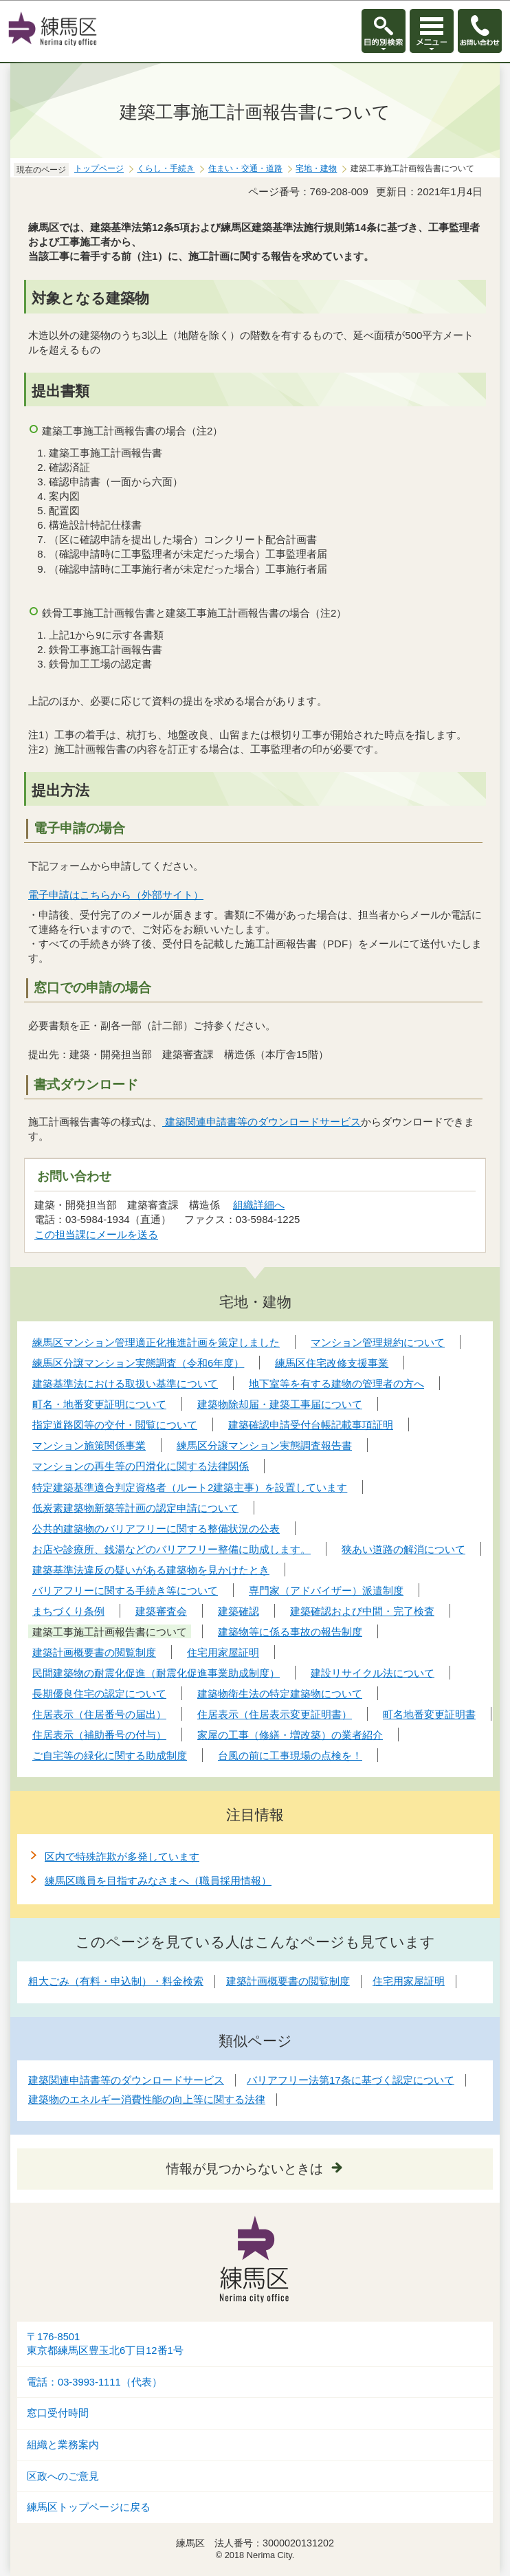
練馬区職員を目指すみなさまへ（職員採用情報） (158, 1880)
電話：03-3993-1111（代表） (94, 2382)
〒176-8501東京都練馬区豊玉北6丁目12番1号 (105, 2344)
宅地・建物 (316, 168)
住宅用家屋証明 (409, 1981)
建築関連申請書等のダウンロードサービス (261, 1121)
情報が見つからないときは (244, 2168)
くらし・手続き (166, 168)
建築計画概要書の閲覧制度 (288, 1981)
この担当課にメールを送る (96, 1234)
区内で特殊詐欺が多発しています (122, 1856)
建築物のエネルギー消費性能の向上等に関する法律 (146, 2099)
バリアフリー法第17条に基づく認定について (350, 2080)
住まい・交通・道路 (245, 168)
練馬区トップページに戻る (89, 2507)
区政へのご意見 (63, 2476)
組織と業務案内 (63, 2444)
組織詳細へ (259, 1205)
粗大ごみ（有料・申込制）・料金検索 (115, 1981)
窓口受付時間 (58, 2413)
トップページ (99, 168)
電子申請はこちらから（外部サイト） (116, 895)
